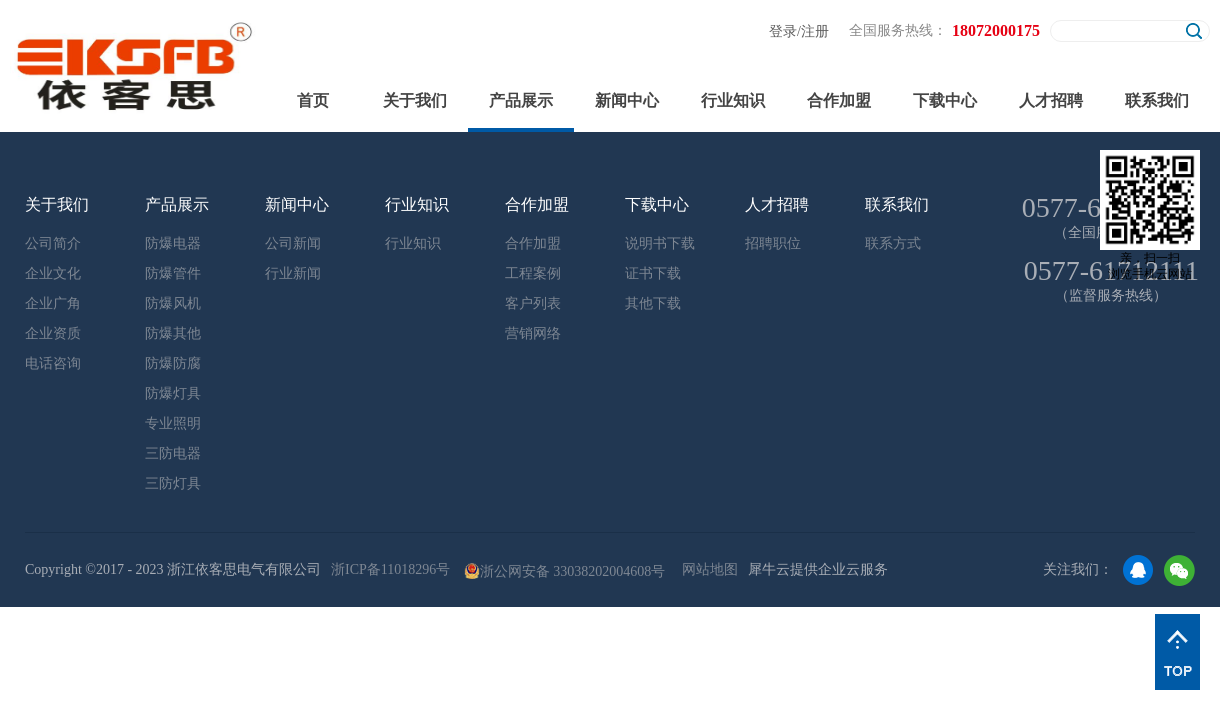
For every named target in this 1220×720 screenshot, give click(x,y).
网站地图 (706, 569)
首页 (313, 100)
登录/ (785, 31)
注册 (815, 31)
